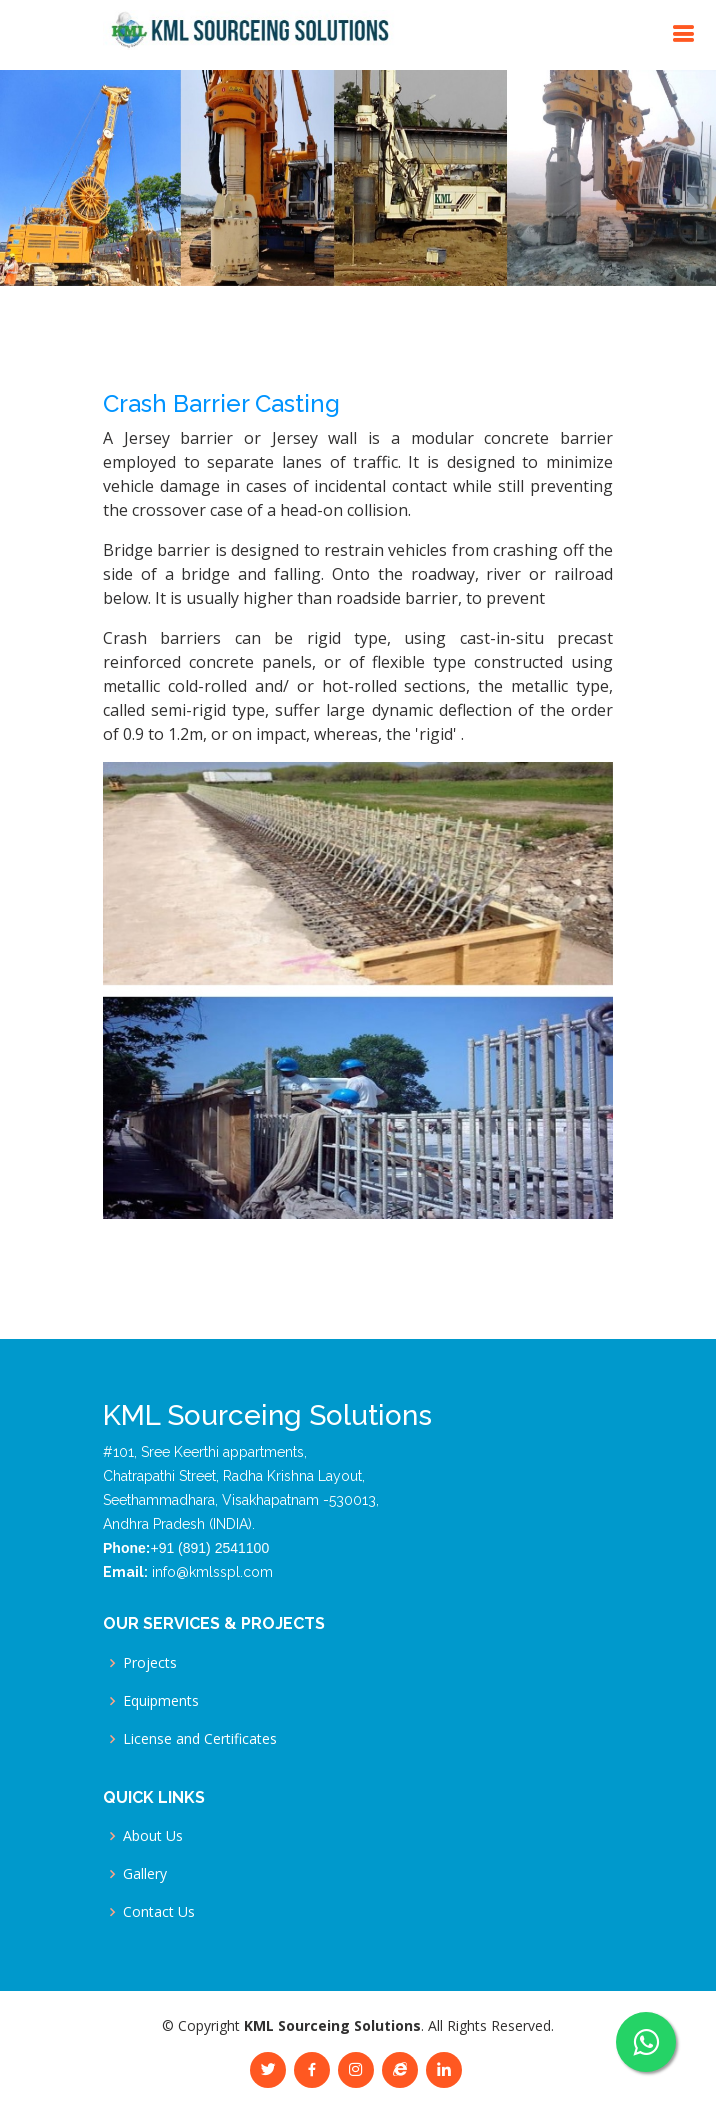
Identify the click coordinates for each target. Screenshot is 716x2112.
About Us (153, 1836)
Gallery (145, 1874)
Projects (150, 1663)
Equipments (161, 1701)
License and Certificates (200, 1739)
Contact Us (159, 1912)
